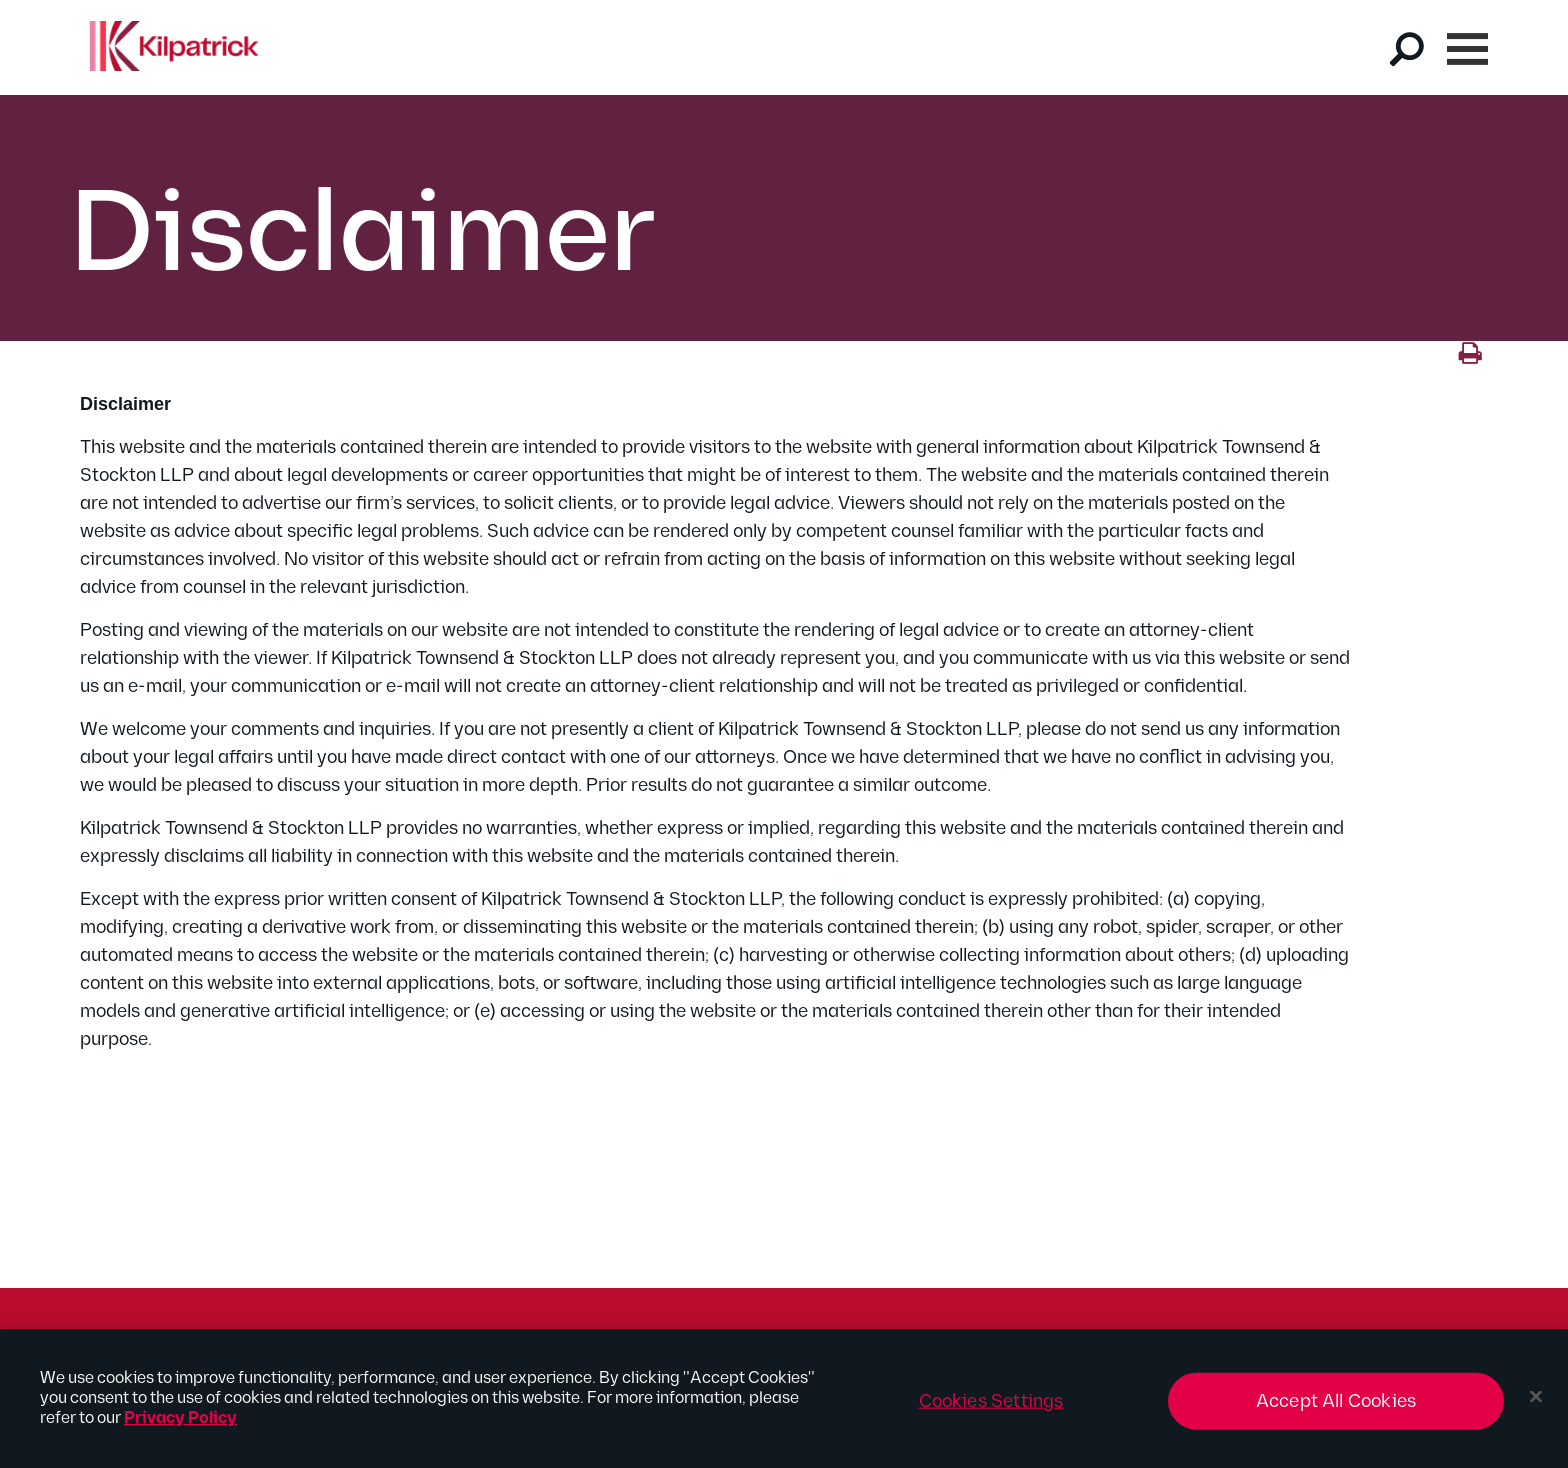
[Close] (1536, 1405)
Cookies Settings (991, 1409)
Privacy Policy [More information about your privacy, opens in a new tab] (180, 1426)
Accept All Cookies (1336, 1409)
